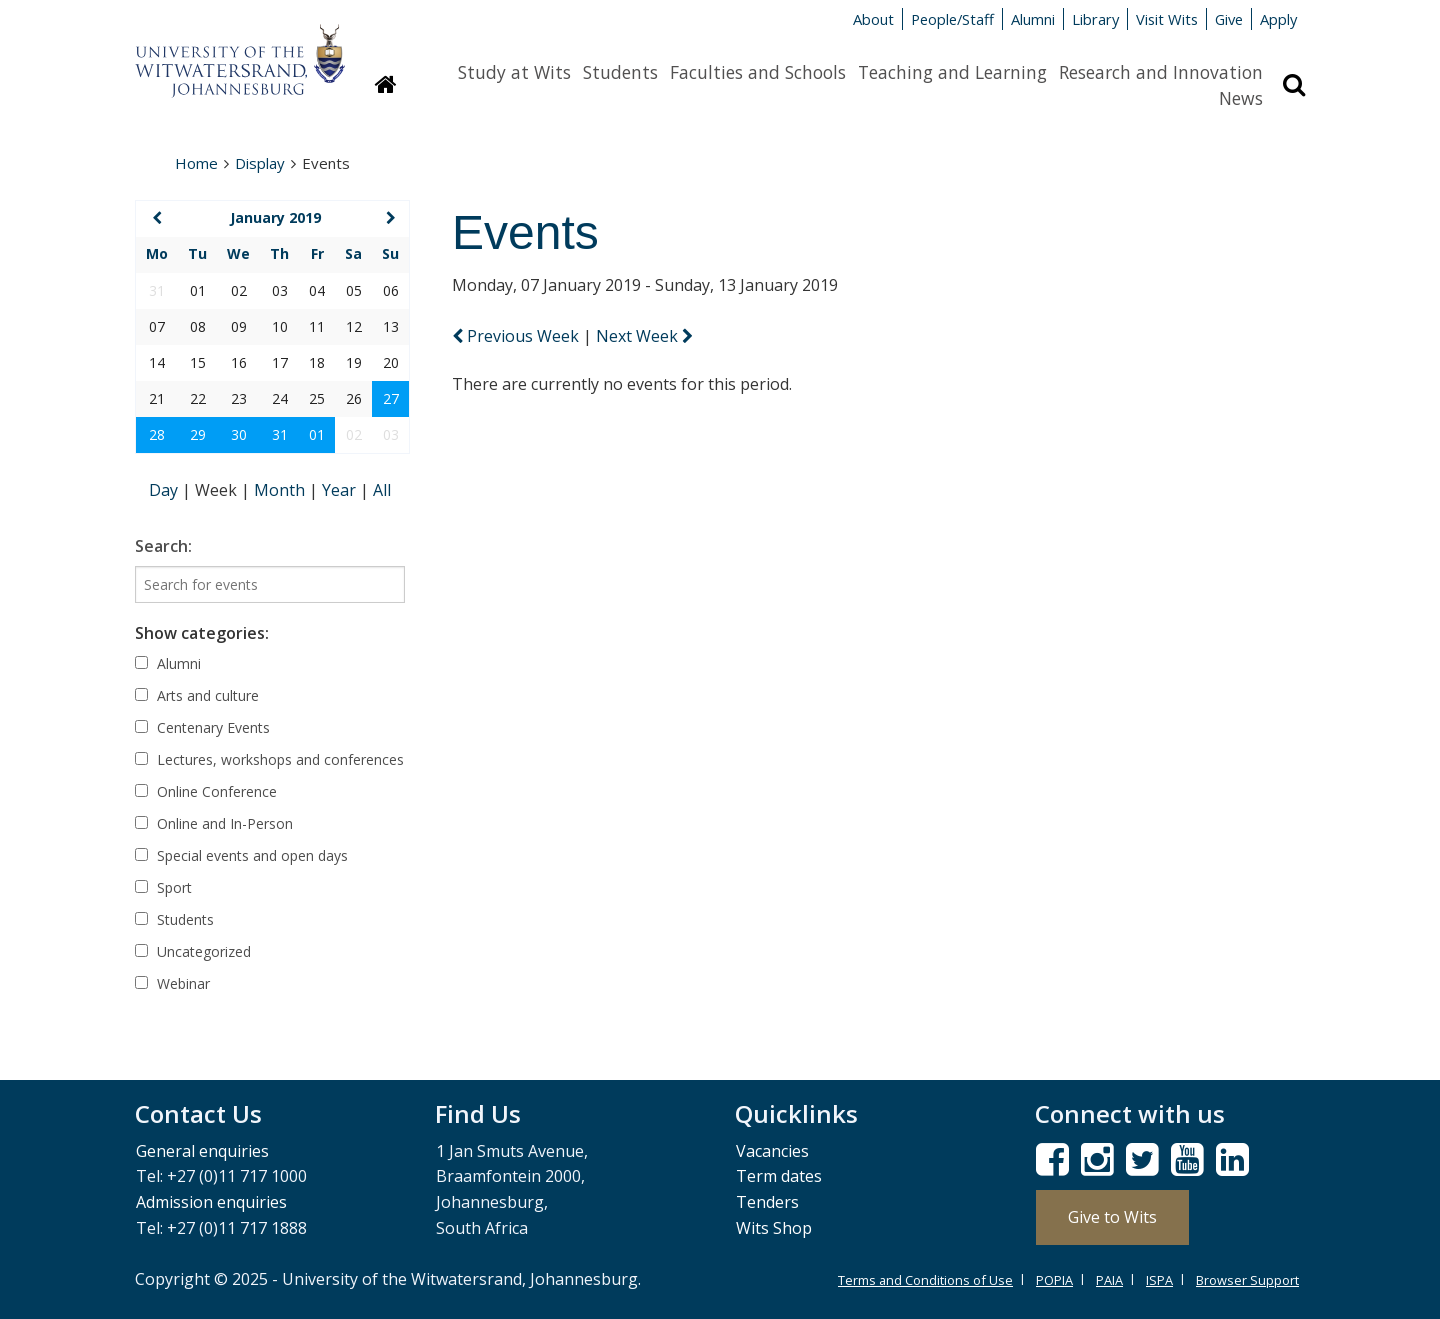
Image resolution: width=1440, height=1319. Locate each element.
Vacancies (772, 1151)
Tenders (767, 1202)
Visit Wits (1167, 19)
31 (280, 434)
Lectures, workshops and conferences (269, 759)
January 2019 (275, 217)
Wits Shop (774, 1228)
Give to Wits (1112, 1217)
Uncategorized (193, 951)
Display (260, 163)
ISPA (1159, 1280)
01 (317, 434)
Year (341, 490)
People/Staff (952, 19)
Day (165, 490)
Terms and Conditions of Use (925, 1280)
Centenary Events (202, 727)
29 (198, 434)
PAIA (1109, 1280)
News (1241, 98)
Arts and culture (197, 695)
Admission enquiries (211, 1202)
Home (196, 163)
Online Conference (206, 791)
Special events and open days (241, 855)
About (873, 19)
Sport (163, 887)
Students (620, 72)
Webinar (172, 983)
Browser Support (1247, 1280)
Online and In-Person (214, 823)
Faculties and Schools (758, 72)
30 (239, 434)
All (382, 490)
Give (1229, 19)
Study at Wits (514, 72)
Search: (163, 546)
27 (391, 398)
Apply (1278, 19)
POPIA (1054, 1280)
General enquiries (202, 1151)
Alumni (1033, 19)
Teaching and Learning (952, 72)
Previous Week (517, 336)
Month (281, 490)
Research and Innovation (1161, 72)
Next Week (644, 336)
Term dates (779, 1176)
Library (1095, 19)
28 (157, 434)
